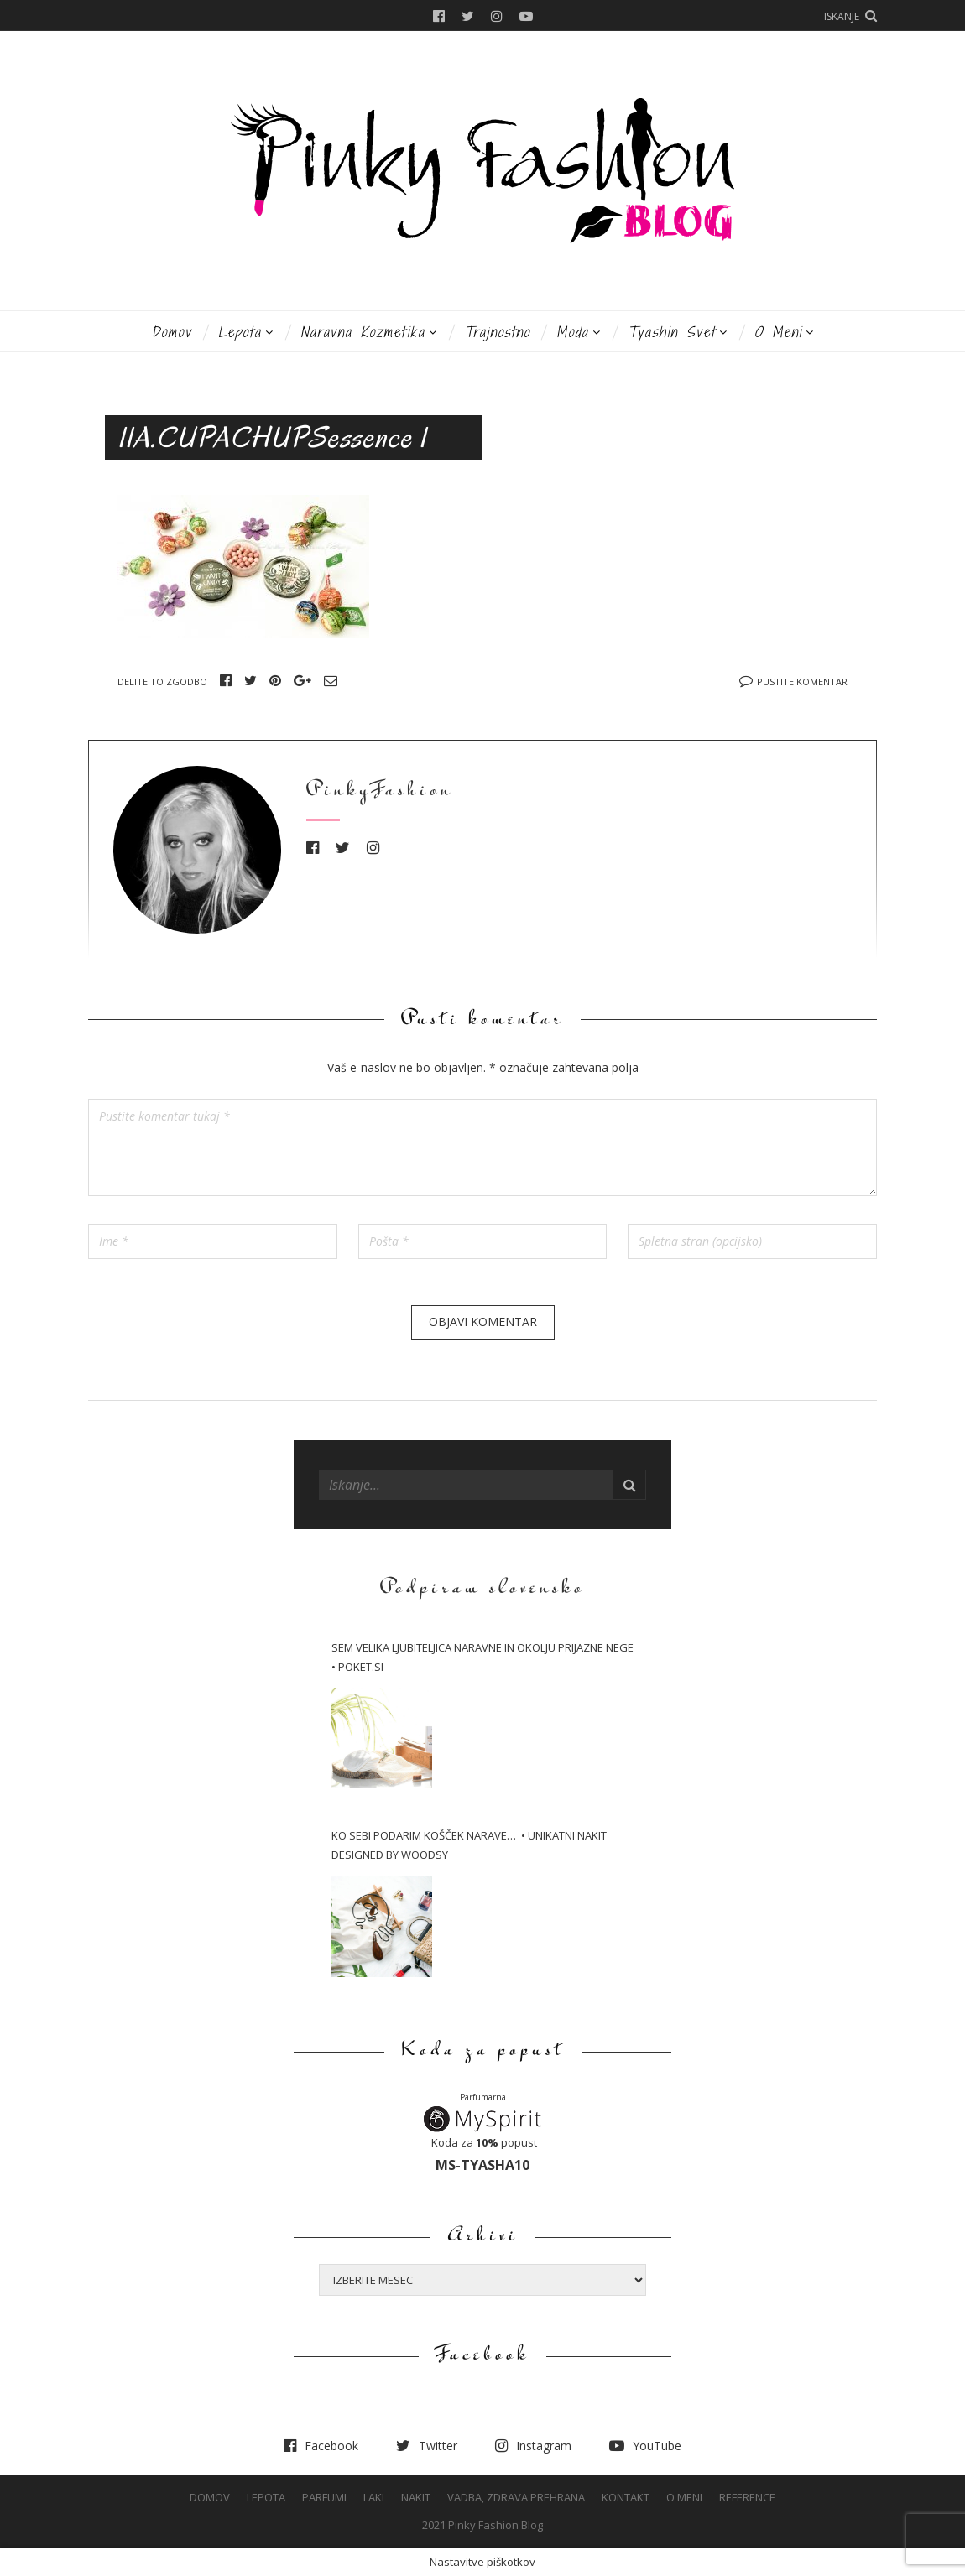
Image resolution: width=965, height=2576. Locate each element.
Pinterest (275, 680)
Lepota (240, 331)
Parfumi (324, 2497)
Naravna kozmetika (362, 331)
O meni (778, 331)
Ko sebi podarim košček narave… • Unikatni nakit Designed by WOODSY (469, 1845)
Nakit (415, 2497)
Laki (373, 2497)
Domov (171, 331)
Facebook (439, 16)
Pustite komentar (802, 681)
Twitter (468, 16)
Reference (747, 2497)
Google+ (302, 680)
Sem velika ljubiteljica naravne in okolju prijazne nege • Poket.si (482, 1657)
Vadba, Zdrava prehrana (516, 2497)
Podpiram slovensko (482, 1589)
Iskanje (841, 16)
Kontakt (625, 2497)
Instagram (497, 16)
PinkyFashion (379, 791)
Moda (572, 331)
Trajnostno (497, 331)
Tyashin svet (672, 331)
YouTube (526, 16)
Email (330, 680)
